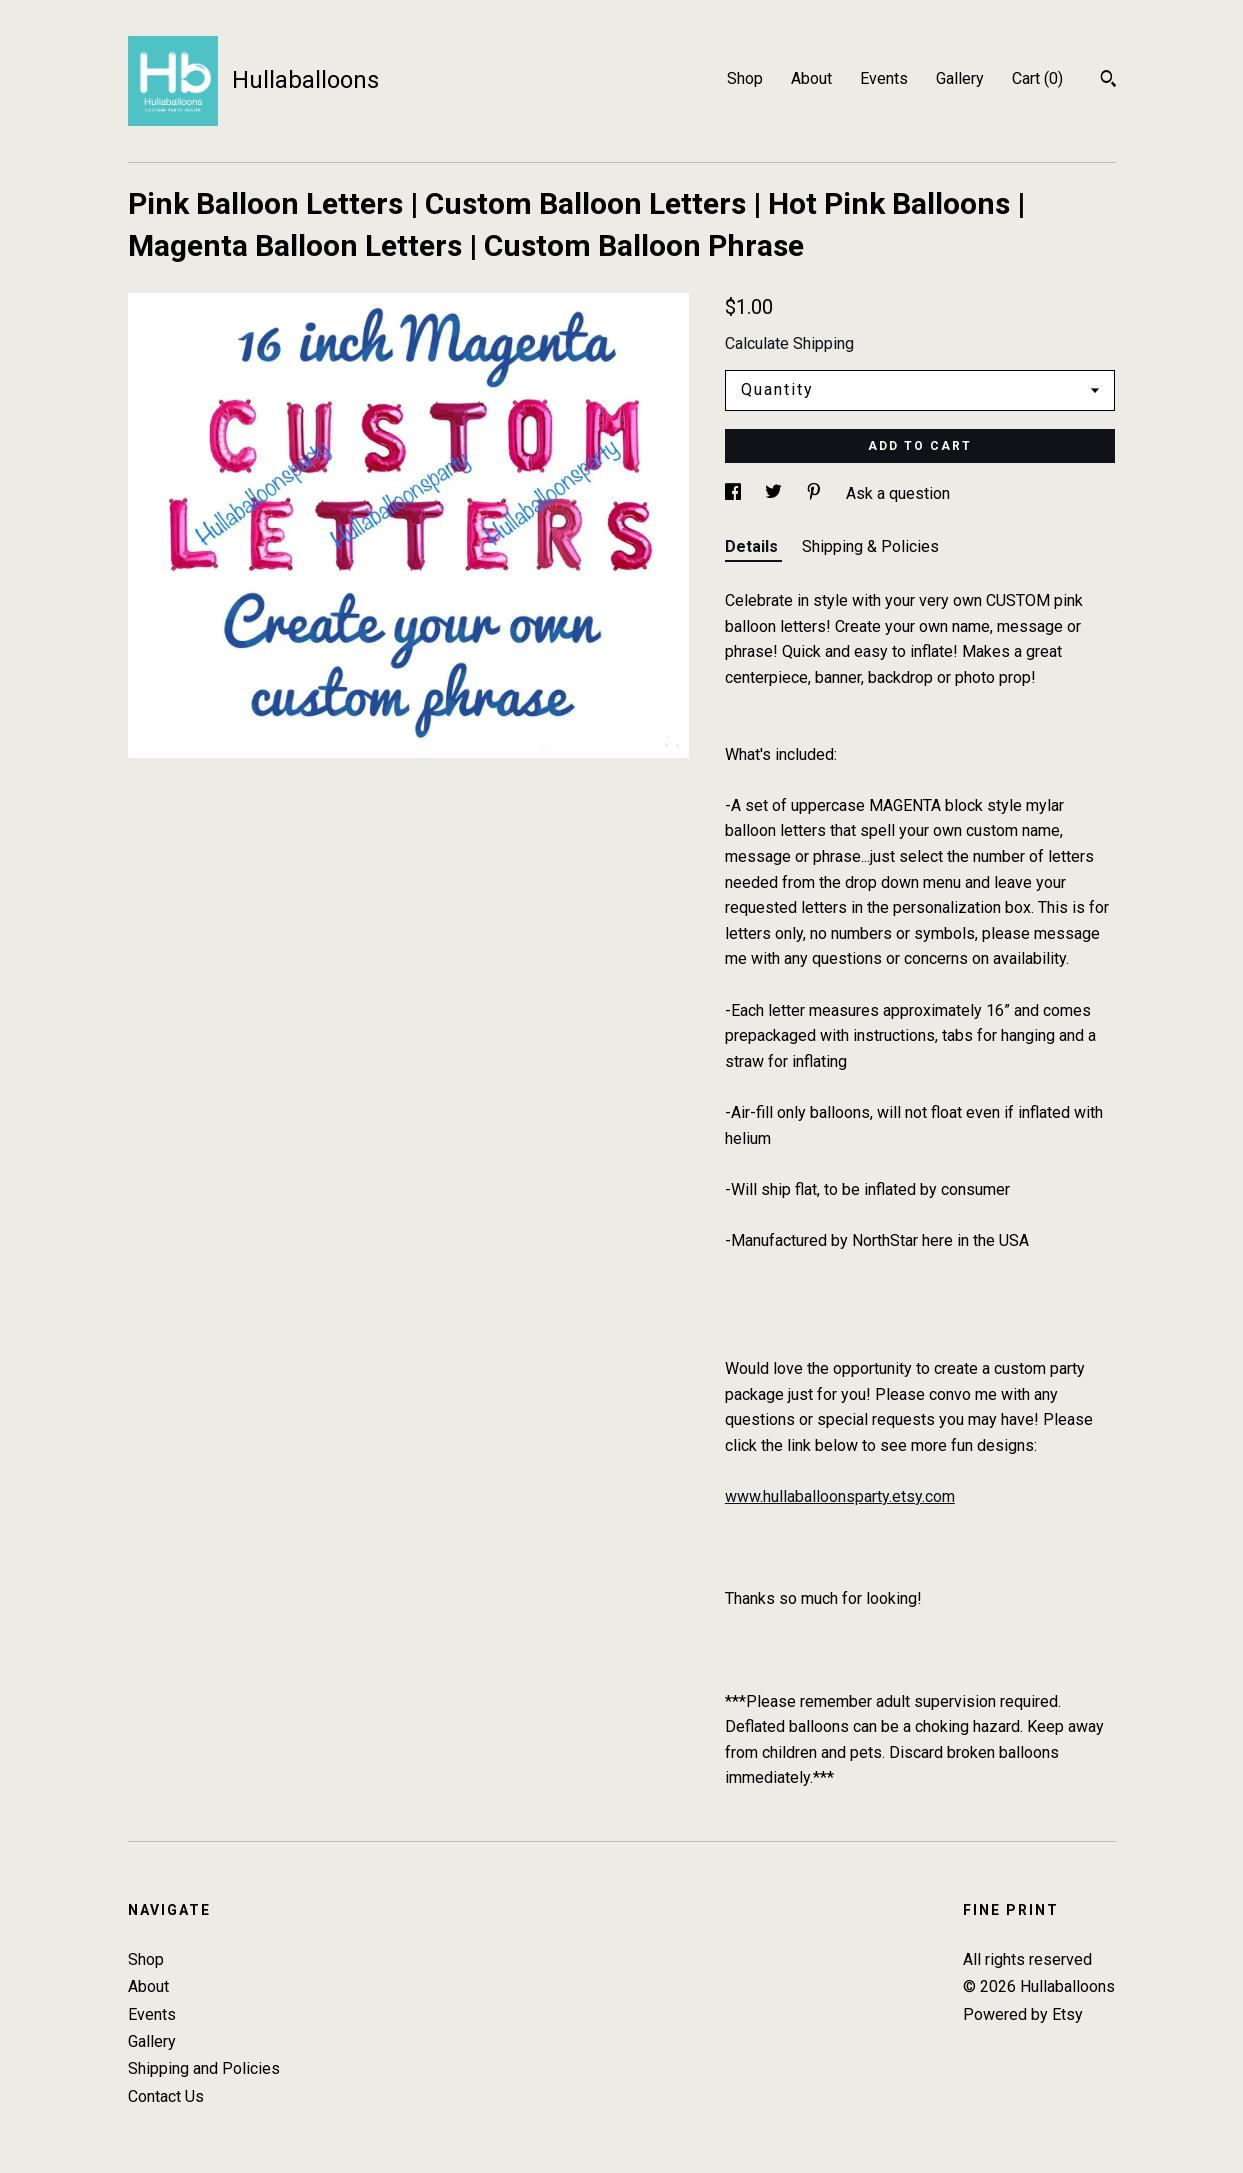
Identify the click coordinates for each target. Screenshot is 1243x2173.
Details (753, 546)
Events (884, 78)
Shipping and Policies (204, 2068)
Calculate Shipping (789, 343)
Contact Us (166, 2096)
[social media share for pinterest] (816, 493)
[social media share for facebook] (735, 493)
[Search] (1108, 81)
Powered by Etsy (1023, 2014)
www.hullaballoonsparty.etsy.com (840, 1496)
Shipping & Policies (870, 546)
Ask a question (898, 493)
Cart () (1037, 78)
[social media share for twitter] (775, 493)
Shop (745, 78)
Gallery (960, 78)
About (811, 78)
